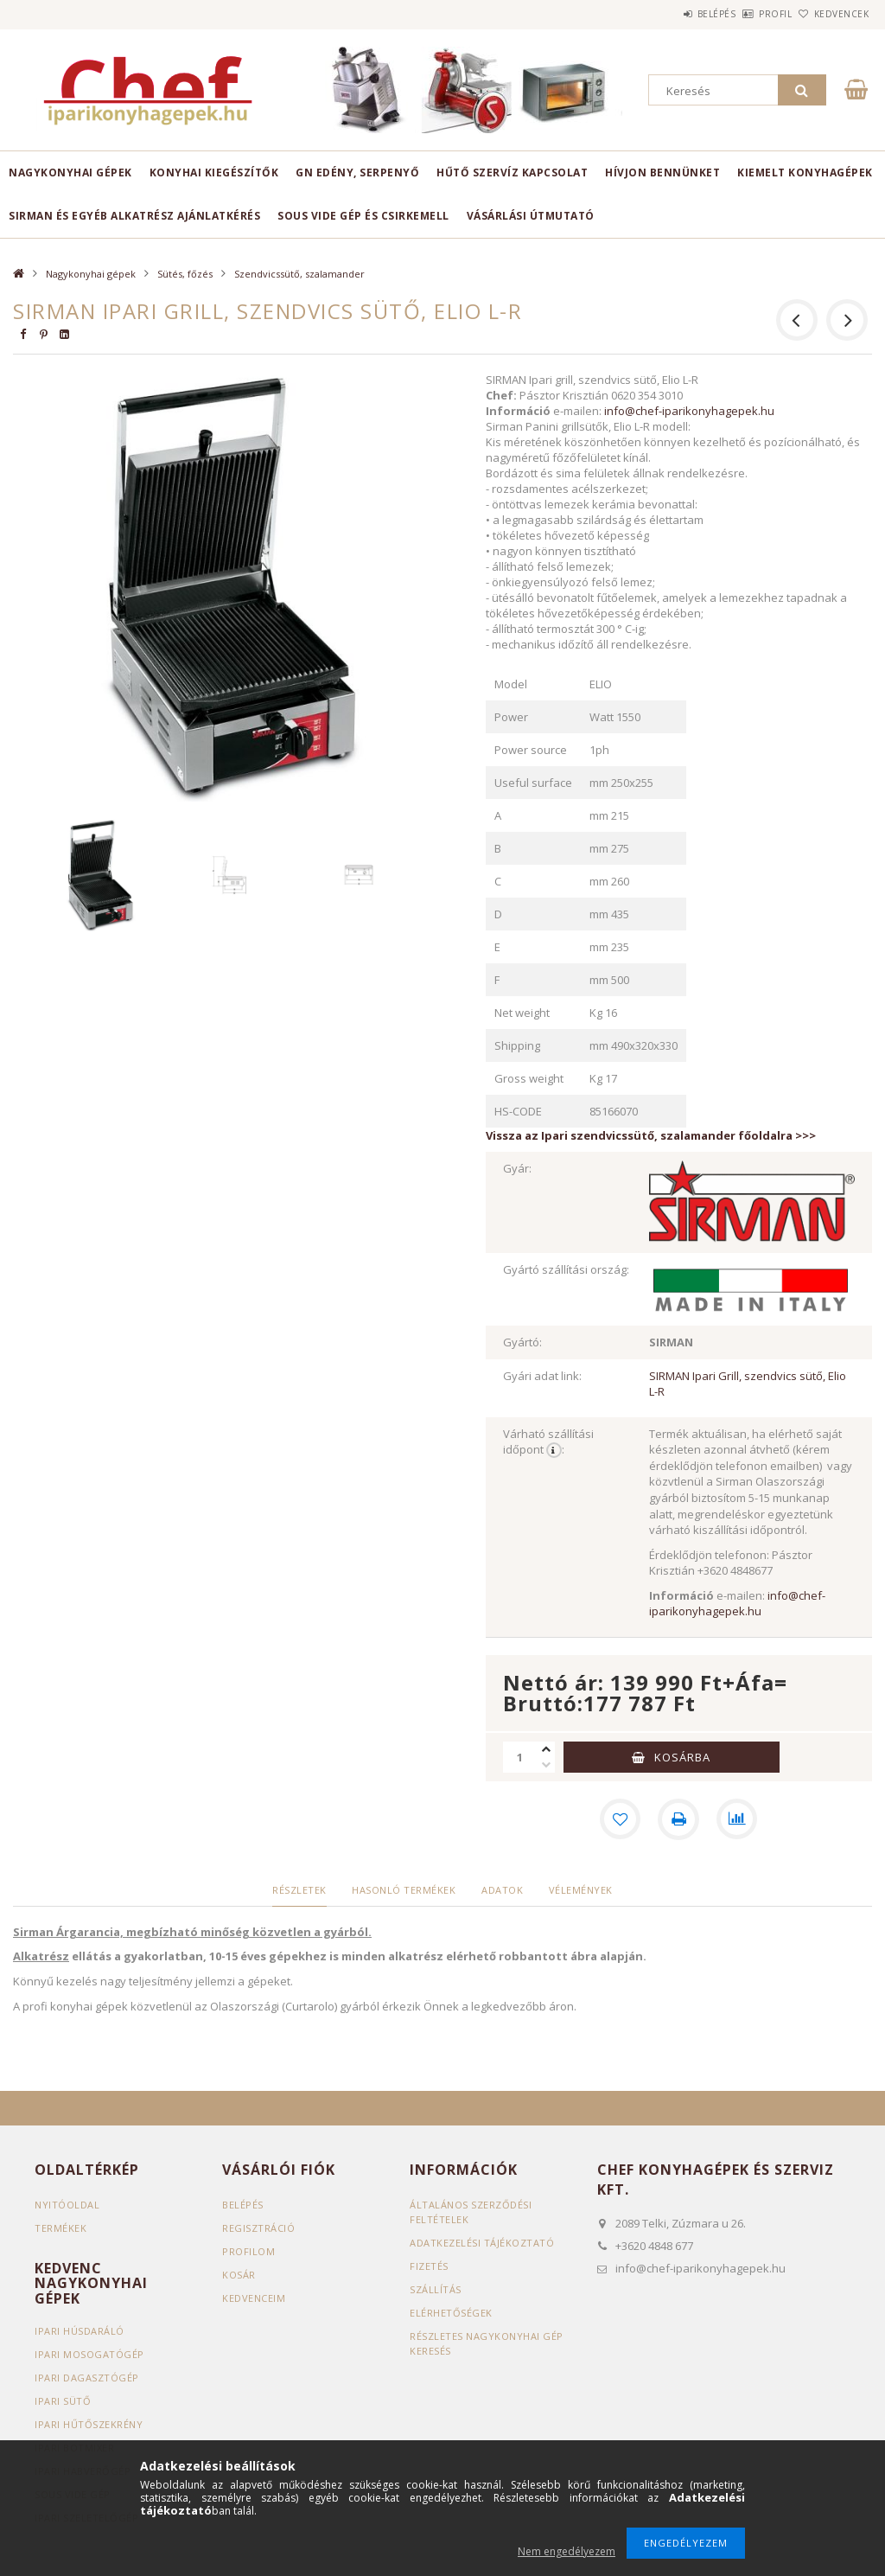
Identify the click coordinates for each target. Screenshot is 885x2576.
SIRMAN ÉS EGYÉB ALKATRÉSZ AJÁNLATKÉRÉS (134, 215)
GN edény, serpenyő (357, 172)
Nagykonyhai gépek (70, 172)
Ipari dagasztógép (87, 2377)
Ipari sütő (63, 2400)
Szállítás (436, 2289)
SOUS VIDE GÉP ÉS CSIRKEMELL (363, 215)
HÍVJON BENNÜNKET (662, 172)
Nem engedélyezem (566, 2551)
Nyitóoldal (67, 2204)
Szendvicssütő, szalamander (299, 273)
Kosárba (682, 1757)
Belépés (668, 14)
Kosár (239, 2274)
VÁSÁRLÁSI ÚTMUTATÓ (531, 215)
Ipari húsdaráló (79, 2330)
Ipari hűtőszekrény (89, 2424)
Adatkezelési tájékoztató (482, 2242)
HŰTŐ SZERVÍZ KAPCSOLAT (512, 172)
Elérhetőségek (451, 2312)
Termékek (60, 2227)
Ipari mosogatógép (89, 2354)
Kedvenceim (253, 2298)
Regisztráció (258, 2227)
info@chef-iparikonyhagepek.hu (689, 411)
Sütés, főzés (185, 273)
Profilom (248, 2251)
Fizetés (429, 2266)
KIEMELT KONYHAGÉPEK (805, 172)
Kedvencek (831, 14)
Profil (746, 14)
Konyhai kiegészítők (214, 172)
